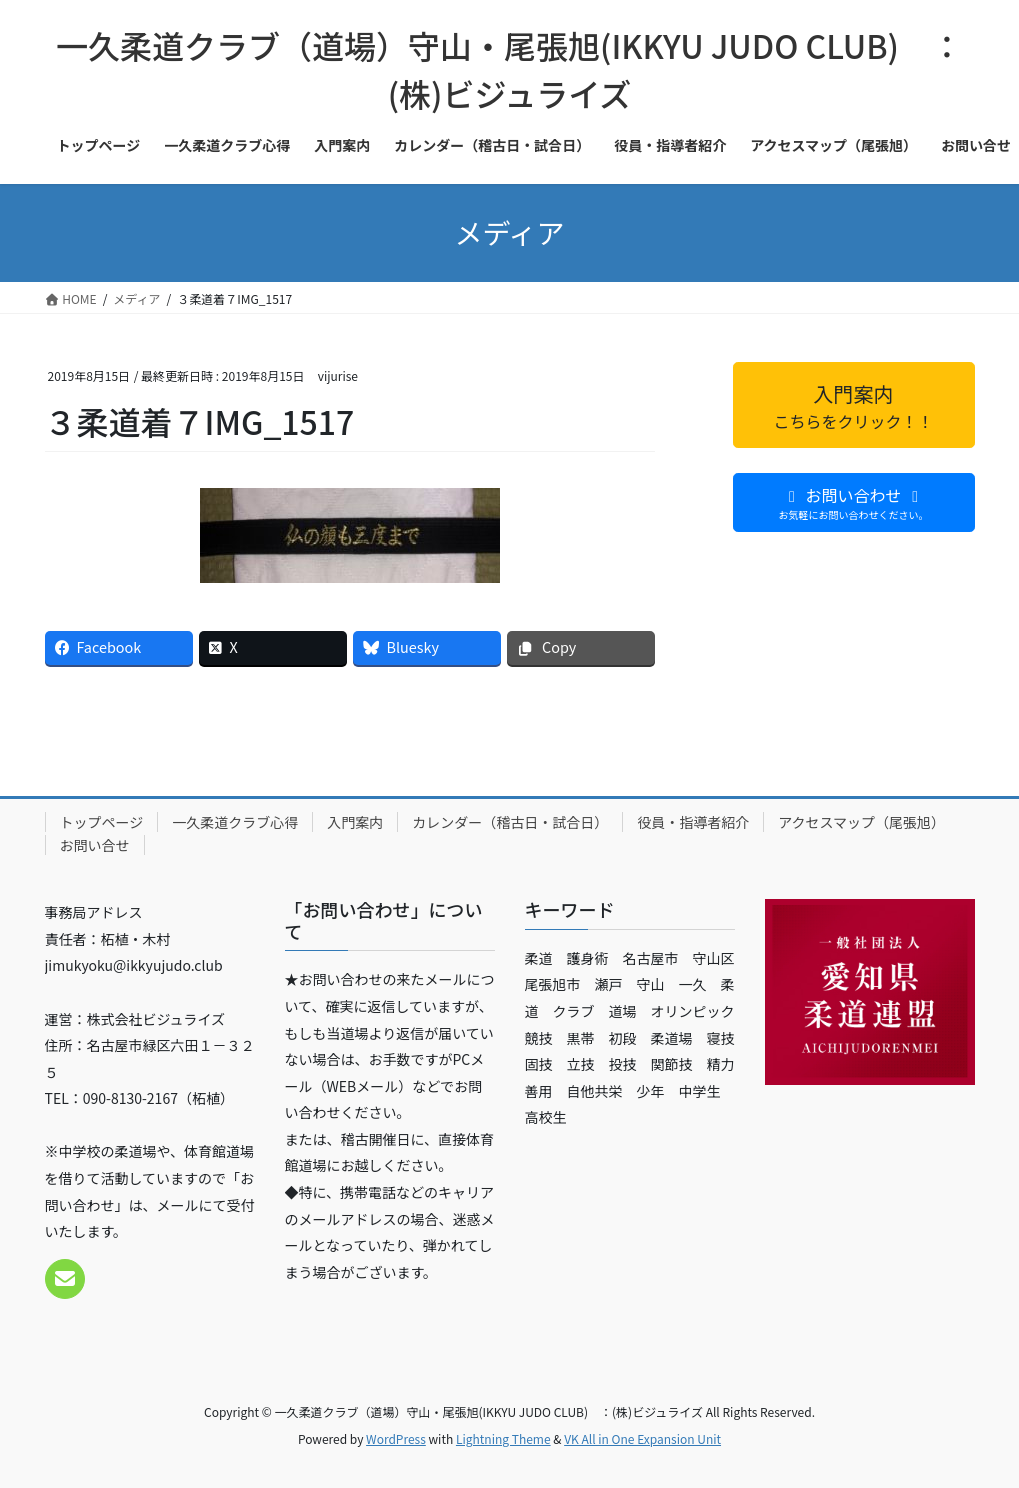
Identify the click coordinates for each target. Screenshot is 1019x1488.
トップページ (102, 822)
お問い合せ (95, 845)
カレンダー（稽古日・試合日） (510, 822)
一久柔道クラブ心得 (235, 822)
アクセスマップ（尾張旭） (861, 822)
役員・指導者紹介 (693, 822)
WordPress (396, 1438)
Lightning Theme (503, 1438)
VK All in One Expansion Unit (642, 1438)
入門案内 (355, 822)
